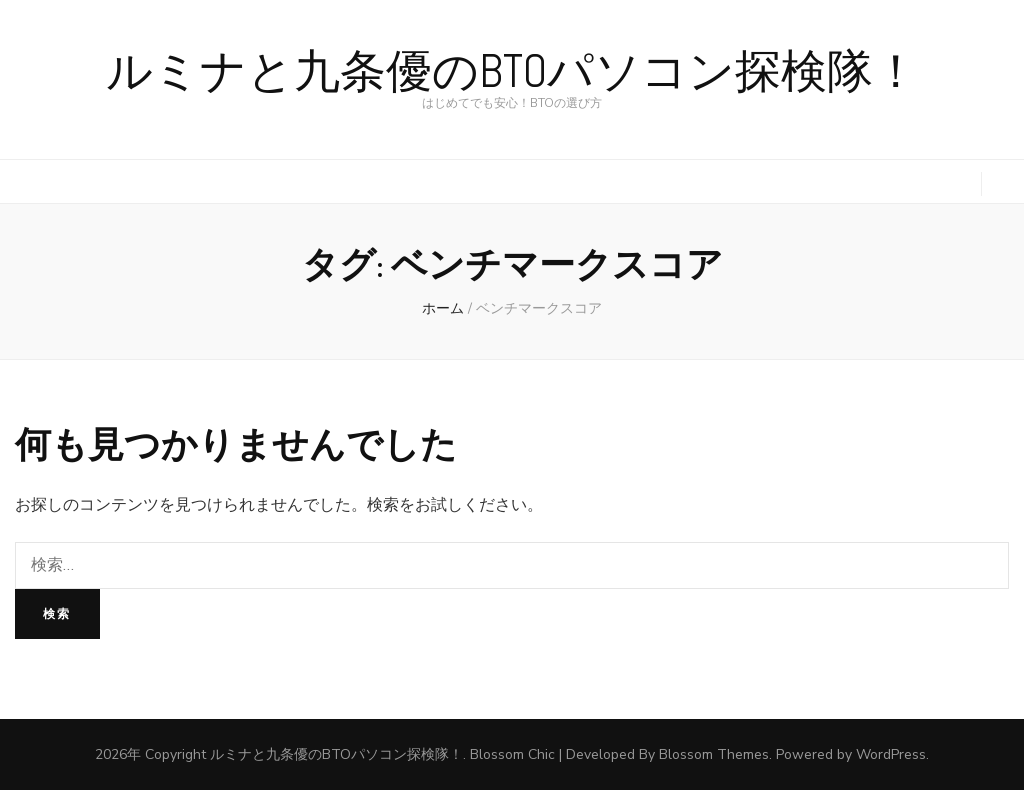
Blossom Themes (714, 754)
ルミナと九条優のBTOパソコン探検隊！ (512, 71)
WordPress (891, 754)
